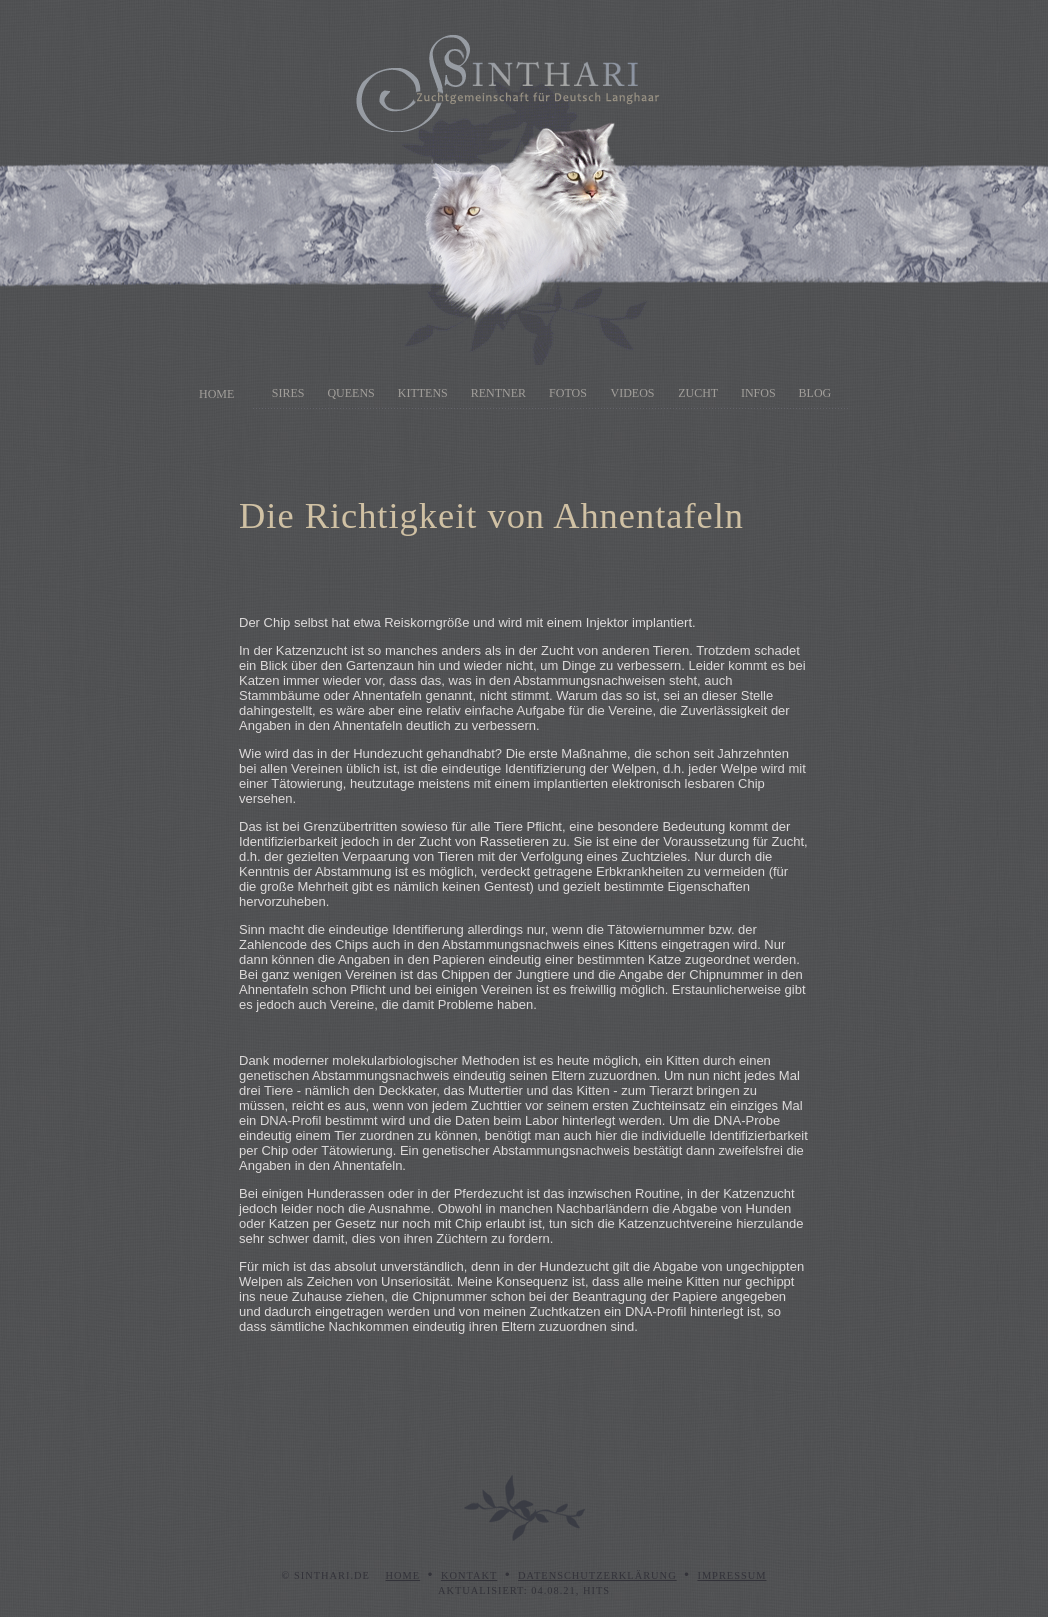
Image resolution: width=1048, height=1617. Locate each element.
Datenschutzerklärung (597, 1575)
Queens (350, 393)
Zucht (698, 393)
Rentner (498, 393)
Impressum (731, 1575)
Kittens (423, 393)
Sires (288, 393)
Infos (758, 393)
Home (216, 394)
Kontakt (469, 1575)
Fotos (568, 393)
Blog (815, 393)
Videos (633, 393)
